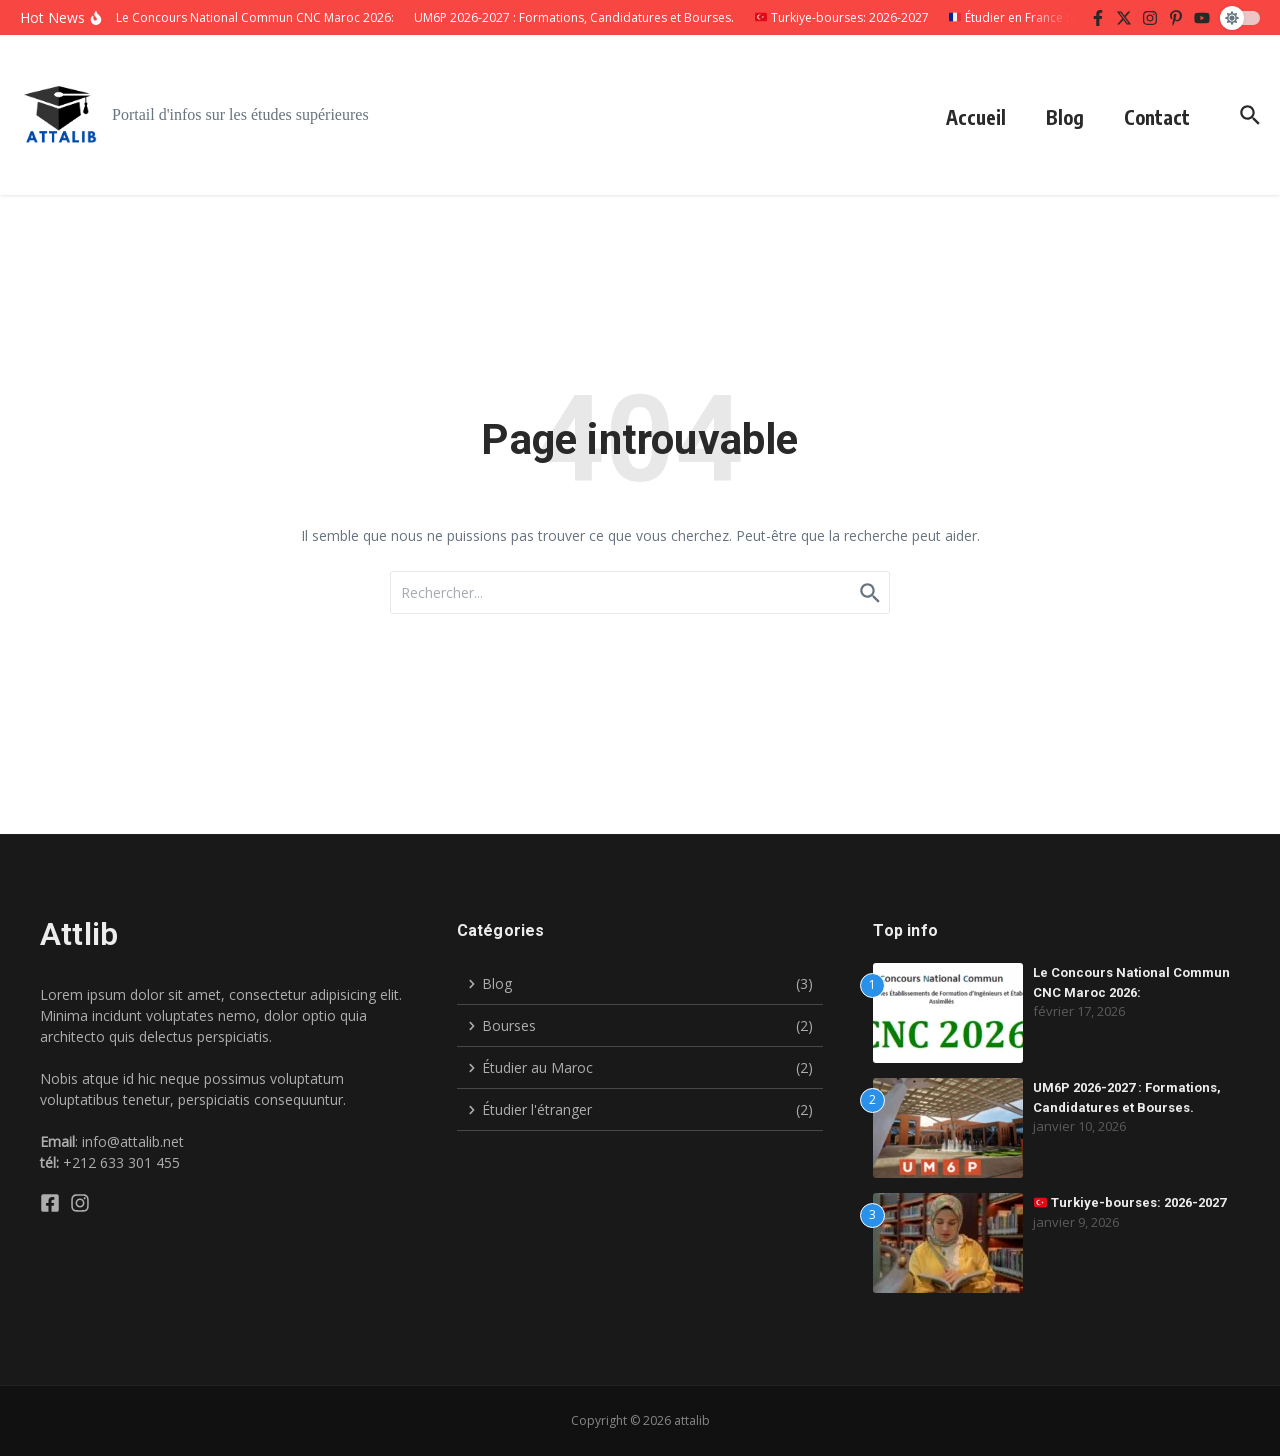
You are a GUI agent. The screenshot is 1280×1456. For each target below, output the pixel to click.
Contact (1157, 117)
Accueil (976, 117)
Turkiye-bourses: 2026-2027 (1130, 1202)
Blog (1065, 117)
